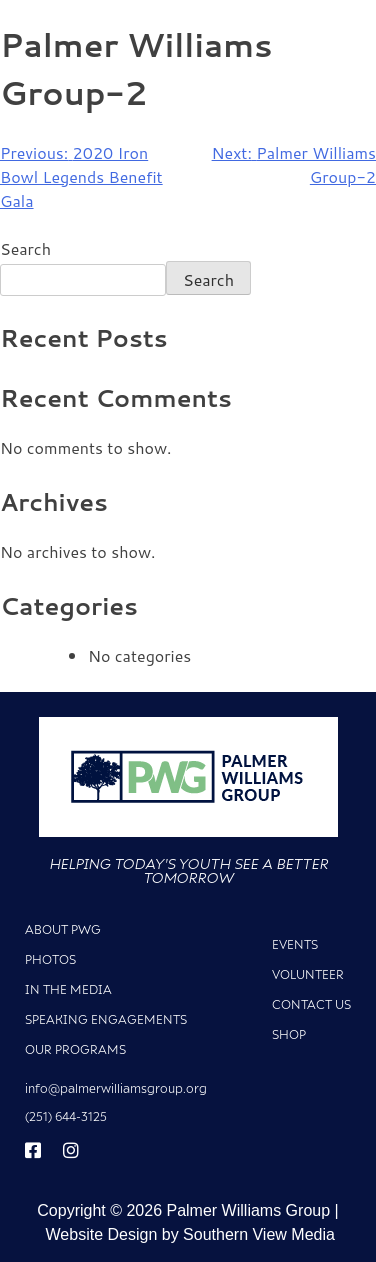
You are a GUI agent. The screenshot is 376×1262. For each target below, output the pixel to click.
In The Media (68, 989)
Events (295, 944)
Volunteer (308, 974)
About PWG (63, 929)
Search (25, 248)
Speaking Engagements (106, 1019)
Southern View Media (259, 1234)
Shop (289, 1034)
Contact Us (311, 1004)
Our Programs (75, 1049)
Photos (50, 959)
